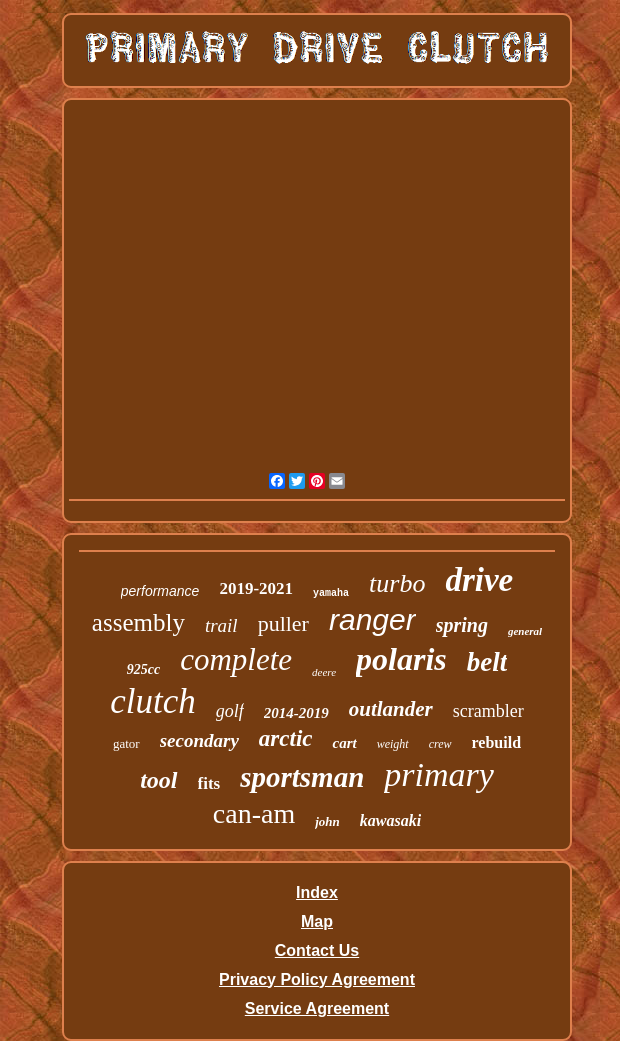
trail (221, 625)
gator (126, 743)
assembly (138, 622)
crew (440, 744)
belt (487, 662)
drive (479, 580)
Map (317, 921)
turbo (397, 583)
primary (439, 774)
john (327, 821)
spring (462, 625)
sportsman (302, 777)
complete (236, 659)
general (525, 631)
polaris (401, 659)
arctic (286, 738)
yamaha (331, 593)
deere (324, 672)
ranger (372, 619)
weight (393, 744)
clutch (153, 701)
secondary (199, 740)
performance (160, 591)
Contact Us (317, 950)
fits (209, 783)
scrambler (488, 711)
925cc (143, 669)
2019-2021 (256, 588)
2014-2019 (296, 713)
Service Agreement (317, 1008)
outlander (391, 709)
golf (230, 711)
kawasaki (390, 820)
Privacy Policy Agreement (317, 979)
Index (317, 892)
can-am (254, 813)
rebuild (497, 742)
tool (158, 780)
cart (344, 743)
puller (283, 623)
